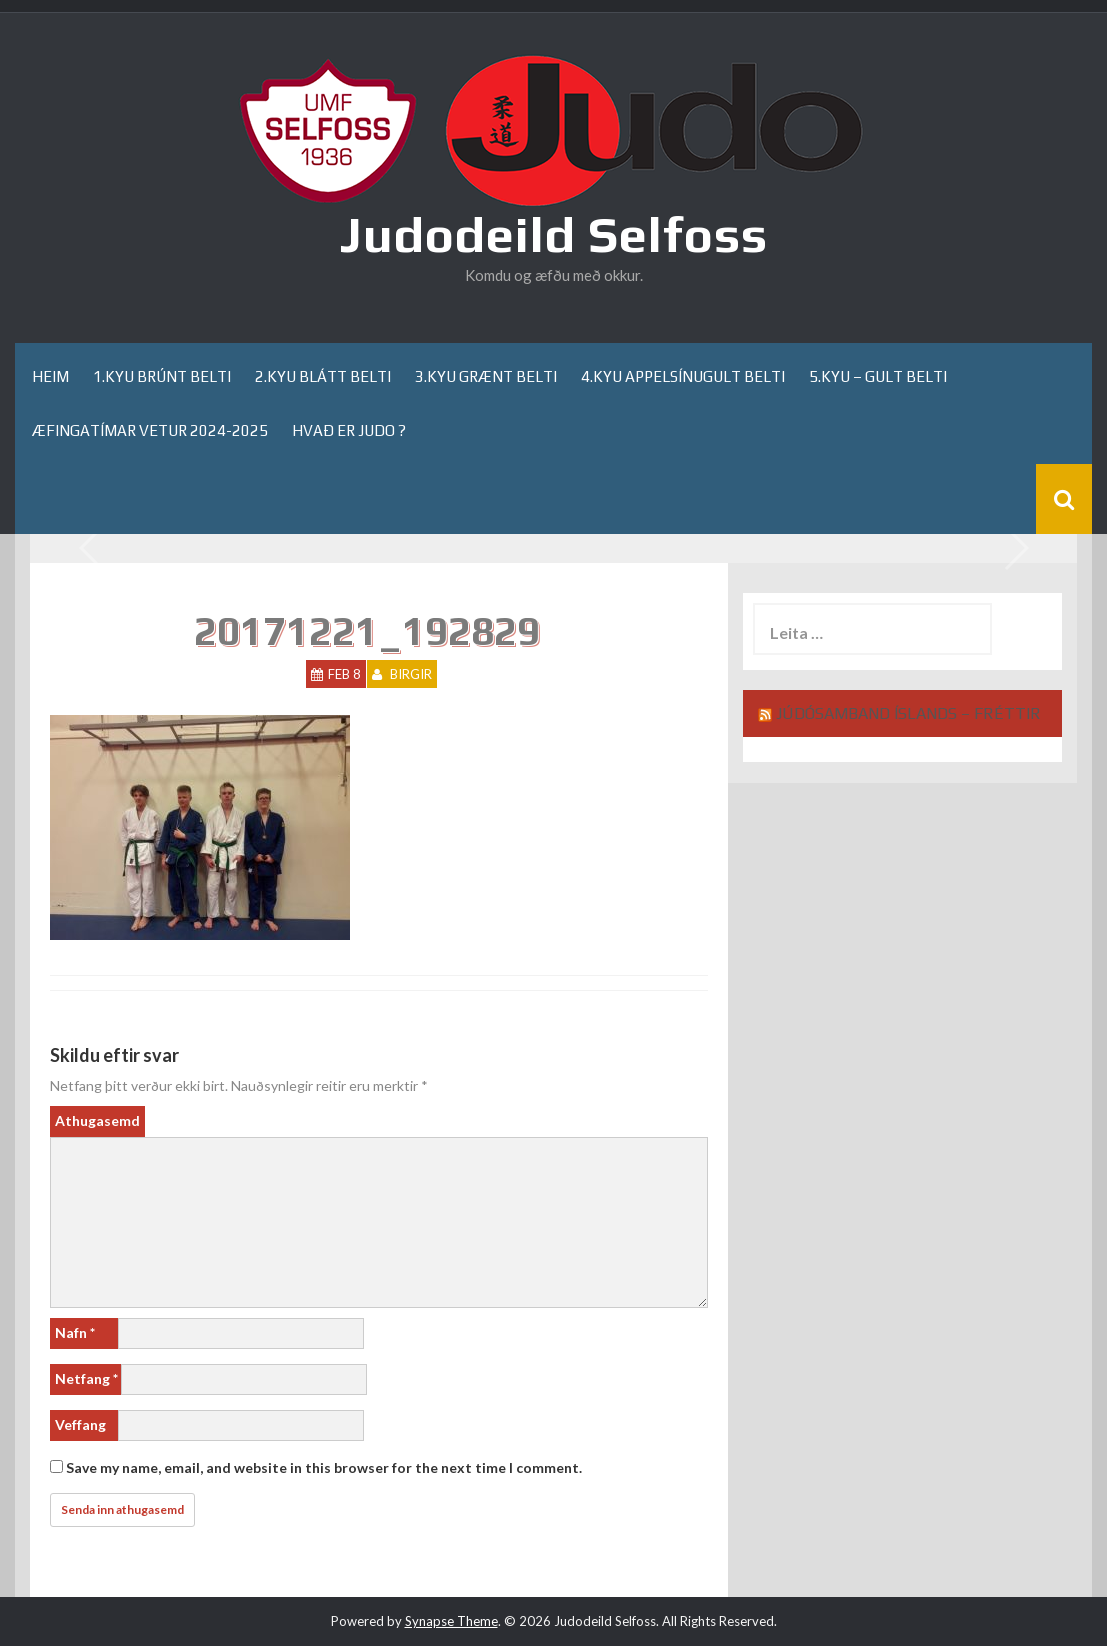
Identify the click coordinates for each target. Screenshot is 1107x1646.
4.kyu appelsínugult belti (683, 377)
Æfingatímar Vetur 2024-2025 (150, 430)
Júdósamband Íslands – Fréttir (908, 713)
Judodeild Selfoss (553, 234)
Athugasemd (97, 1120)
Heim (50, 377)
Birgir (411, 674)
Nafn (75, 1332)
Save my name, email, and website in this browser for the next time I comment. (324, 1467)
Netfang (86, 1378)
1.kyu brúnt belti (162, 377)
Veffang (80, 1424)
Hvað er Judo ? (349, 430)
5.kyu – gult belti (878, 377)
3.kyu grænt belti (486, 377)
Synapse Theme (451, 1621)
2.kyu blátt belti (323, 377)
